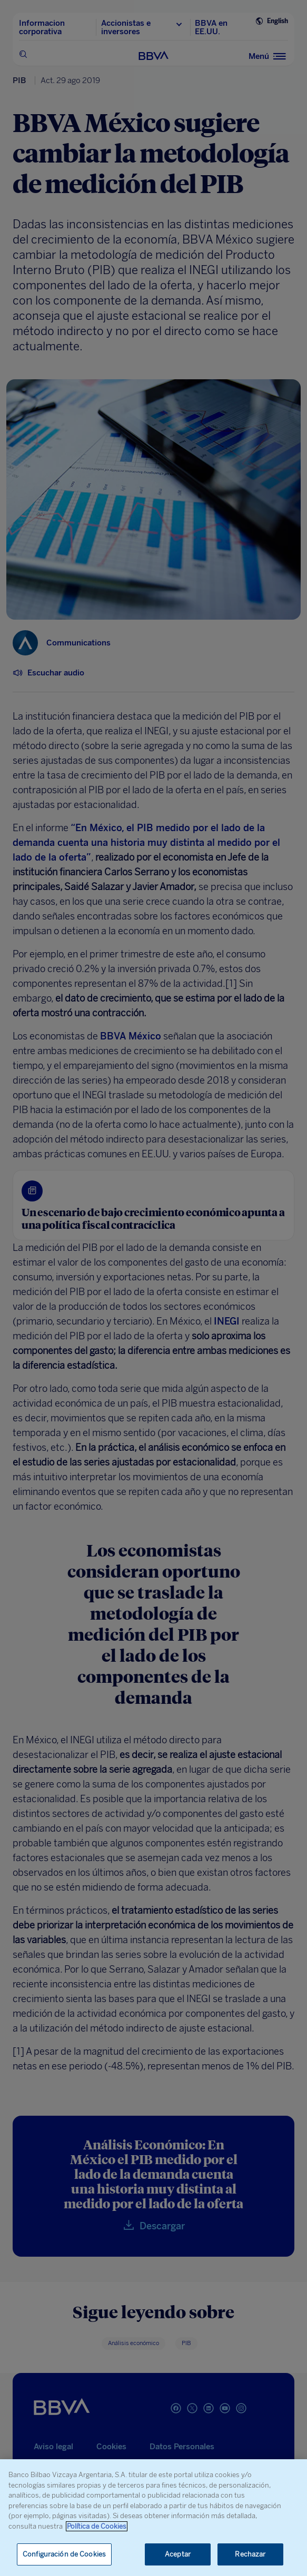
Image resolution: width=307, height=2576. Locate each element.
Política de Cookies (96, 2526)
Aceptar (178, 2554)
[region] (153, 2517)
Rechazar (250, 2554)
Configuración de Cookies (64, 2554)
